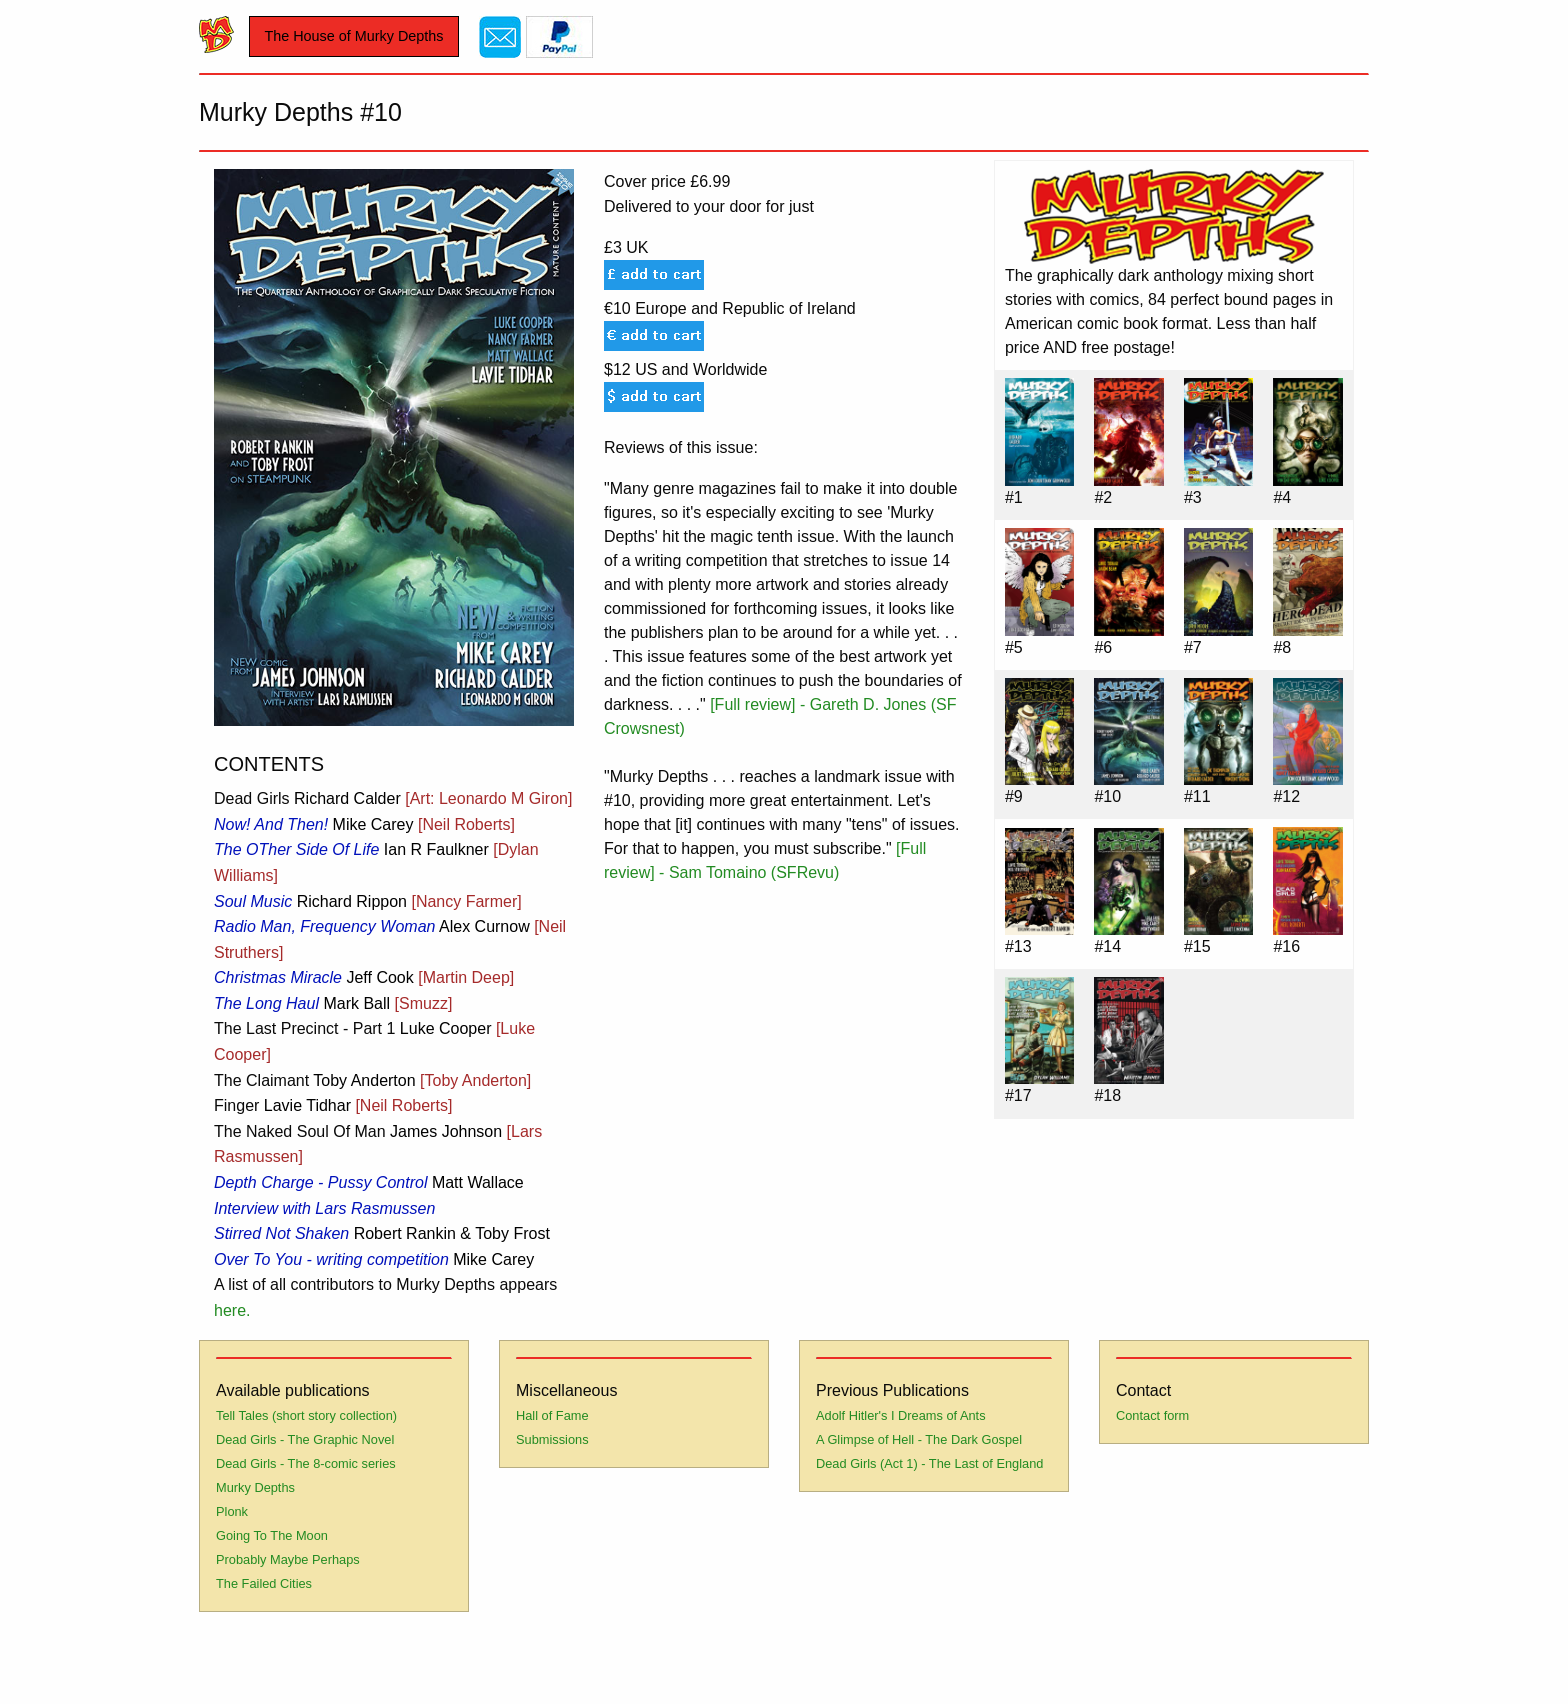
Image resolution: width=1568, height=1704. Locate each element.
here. (232, 1310)
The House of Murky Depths (353, 36)
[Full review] (752, 704)
